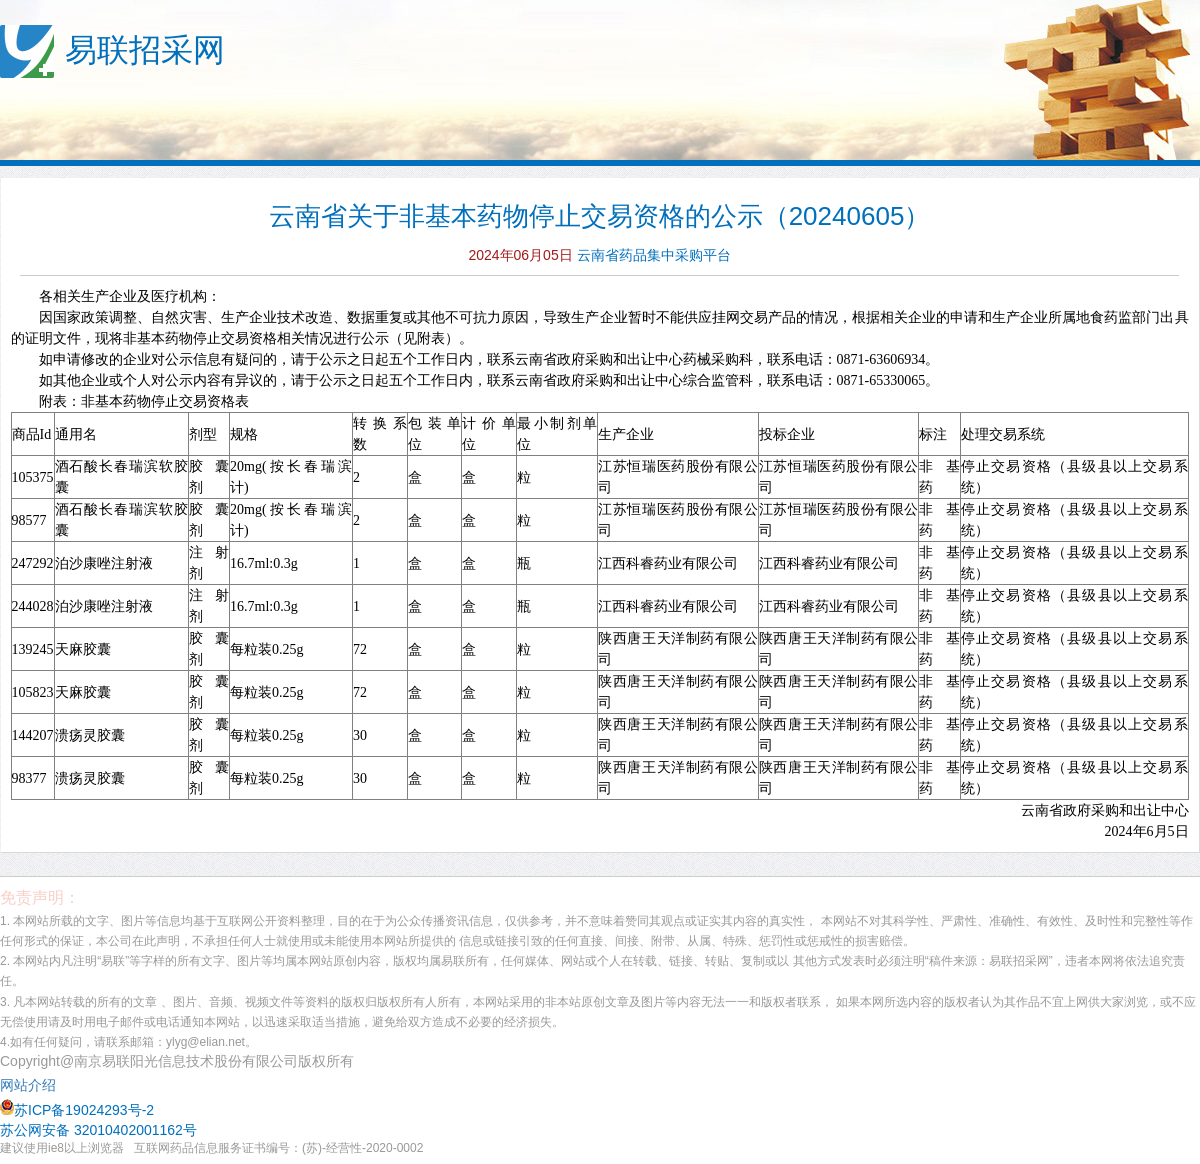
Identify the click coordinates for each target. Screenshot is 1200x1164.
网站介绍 (32, 1085)
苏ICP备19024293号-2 (77, 1110)
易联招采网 (145, 50)
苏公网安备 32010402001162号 (98, 1130)
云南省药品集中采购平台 (654, 255)
